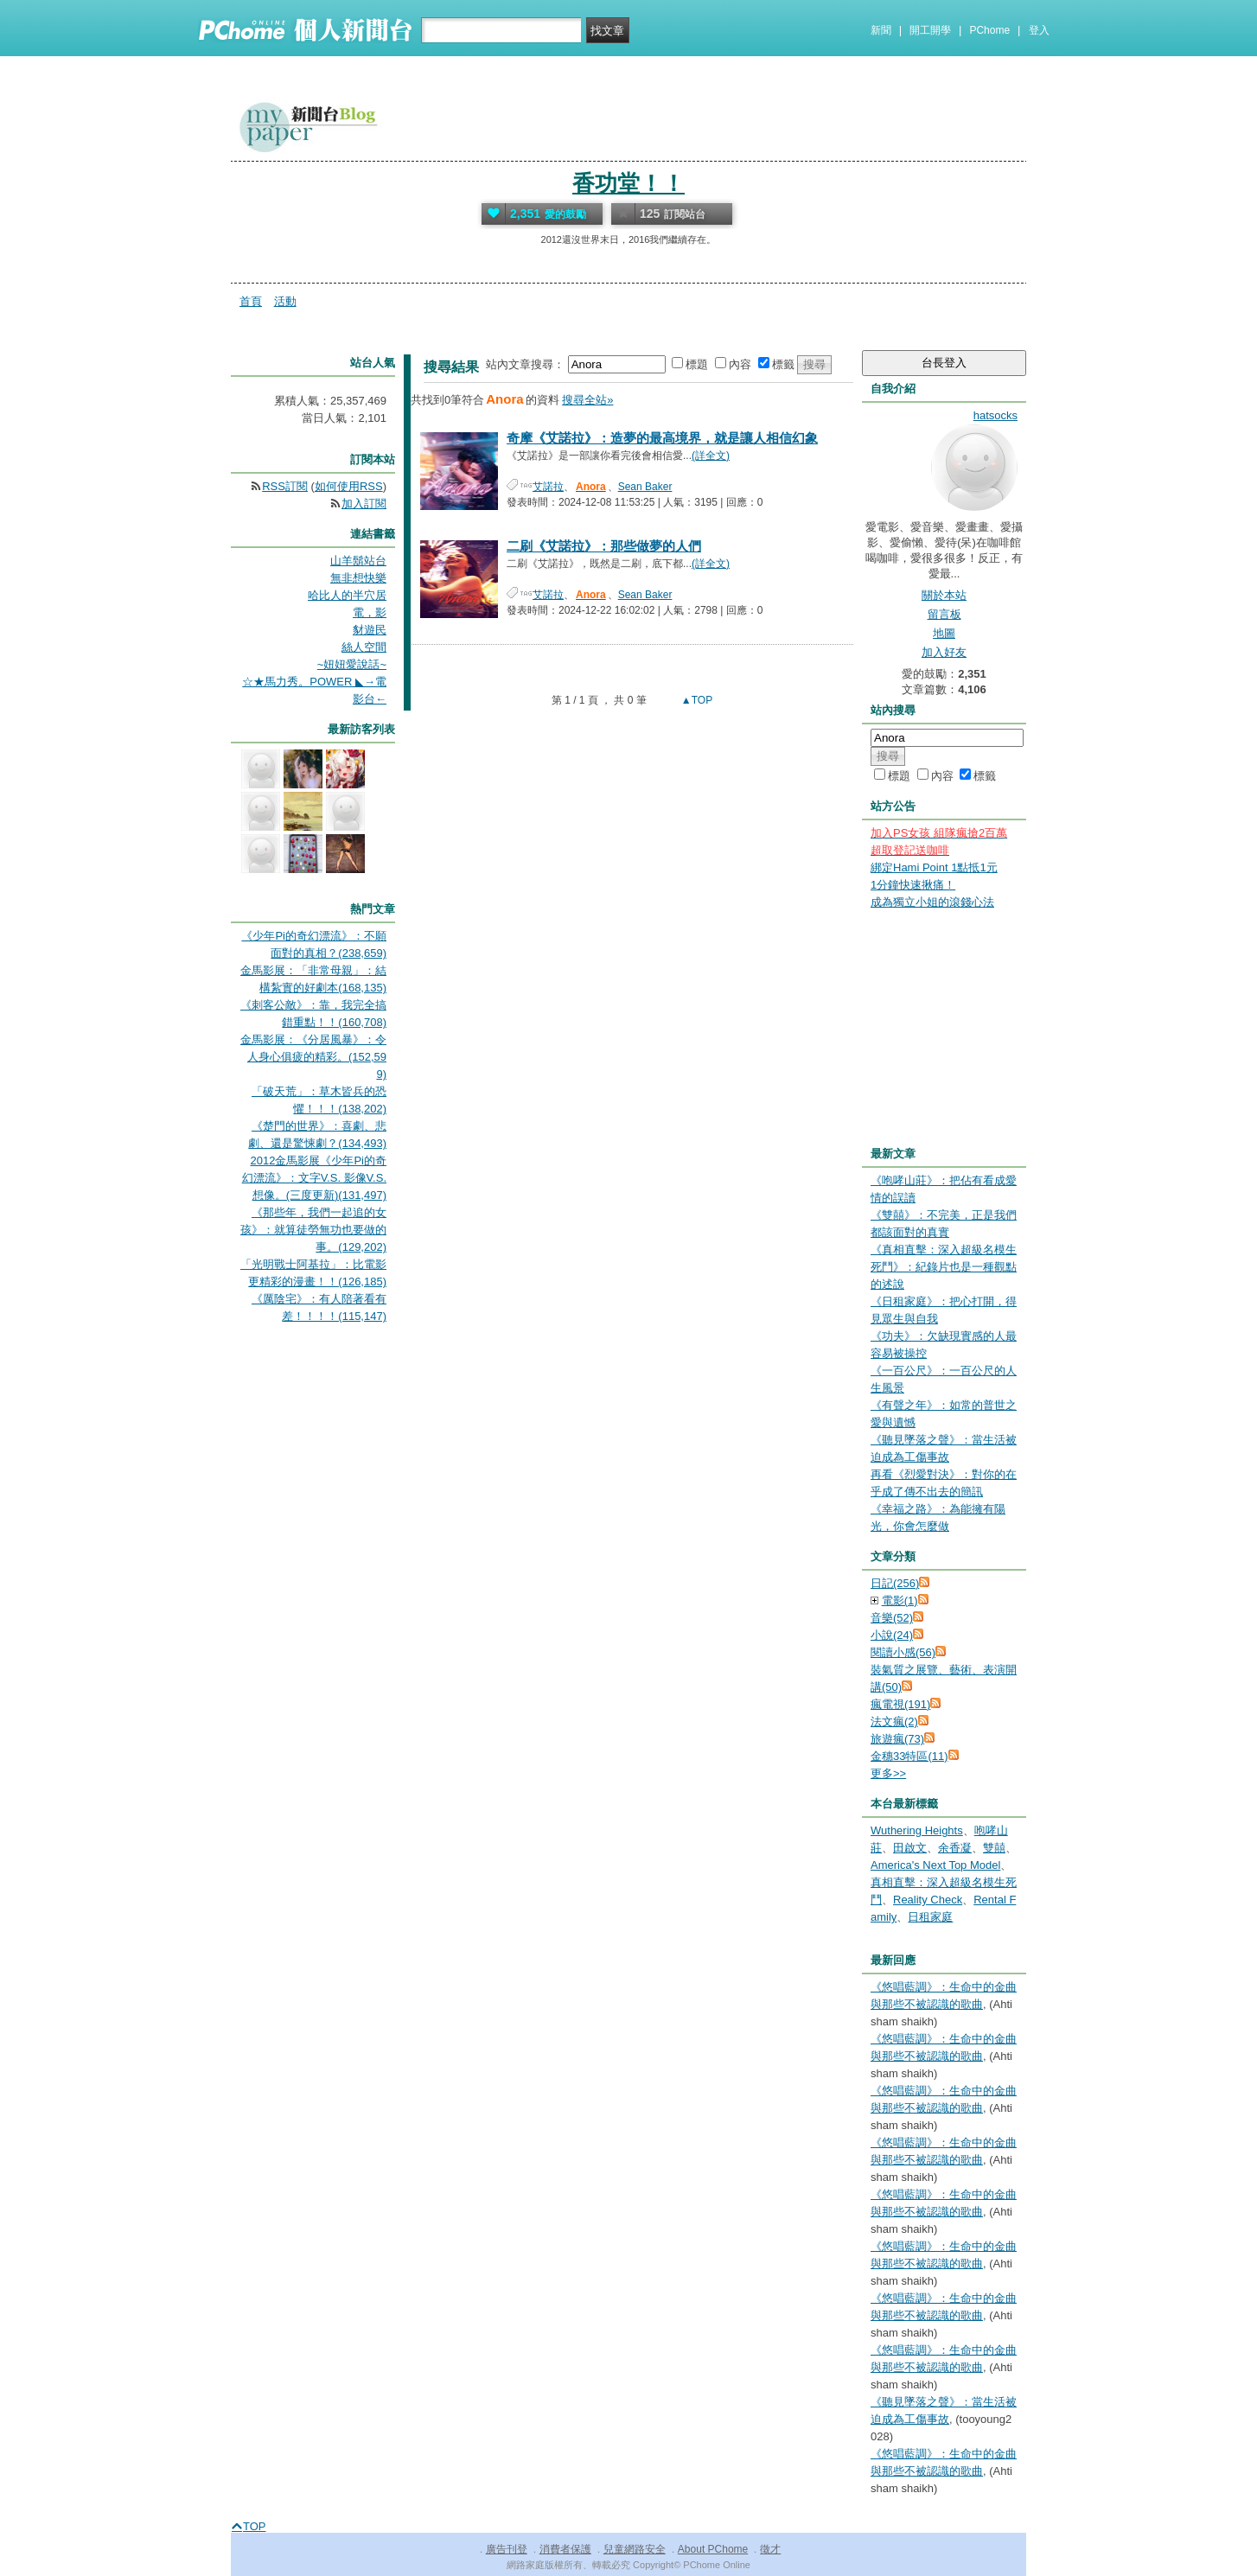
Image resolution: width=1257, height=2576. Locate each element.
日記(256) (895, 1583)
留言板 (944, 614)
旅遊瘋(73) (897, 1738)
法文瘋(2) (894, 1721)
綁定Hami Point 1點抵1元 (934, 867)
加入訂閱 (363, 503)
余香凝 (955, 1847)
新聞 (881, 30)
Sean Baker (645, 487)
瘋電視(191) (900, 1704)
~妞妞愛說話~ (351, 664)
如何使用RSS (349, 486)
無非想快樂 (358, 577)
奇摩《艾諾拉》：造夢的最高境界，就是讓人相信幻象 (662, 437)
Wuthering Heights (917, 1830)
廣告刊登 (506, 2549)
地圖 (944, 633)
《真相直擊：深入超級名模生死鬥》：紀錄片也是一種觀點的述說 (944, 1267)
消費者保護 (565, 2549)
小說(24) (892, 1635)
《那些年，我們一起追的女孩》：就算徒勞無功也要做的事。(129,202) (313, 1229)
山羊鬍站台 (358, 560)
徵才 (770, 2549)
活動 (285, 301)
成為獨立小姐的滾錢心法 (932, 902)
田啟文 (910, 1847)
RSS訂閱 (285, 486)
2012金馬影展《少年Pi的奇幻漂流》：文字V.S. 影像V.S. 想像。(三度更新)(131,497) (314, 1178)
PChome (989, 30)
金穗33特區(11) (909, 1756)
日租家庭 (930, 1916)
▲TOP (696, 700)
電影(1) (900, 1600)
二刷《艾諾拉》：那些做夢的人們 (604, 546)
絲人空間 (363, 647)
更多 (888, 1773)
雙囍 (994, 1847)
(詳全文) (711, 456)
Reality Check (927, 1899)
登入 (1039, 30)
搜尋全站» (587, 399)
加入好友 (944, 652)
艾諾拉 (548, 487)
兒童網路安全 (634, 2549)
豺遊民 (369, 629)
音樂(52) (892, 1617)
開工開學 (930, 30)
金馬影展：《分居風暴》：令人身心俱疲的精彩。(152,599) (313, 1057)
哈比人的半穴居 (347, 595)
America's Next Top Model (935, 1865)
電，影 (369, 612)
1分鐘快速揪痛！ (913, 884)
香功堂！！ (628, 183)
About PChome (713, 2549)
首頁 (250, 301)
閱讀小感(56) (903, 1652)
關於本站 (944, 595)
